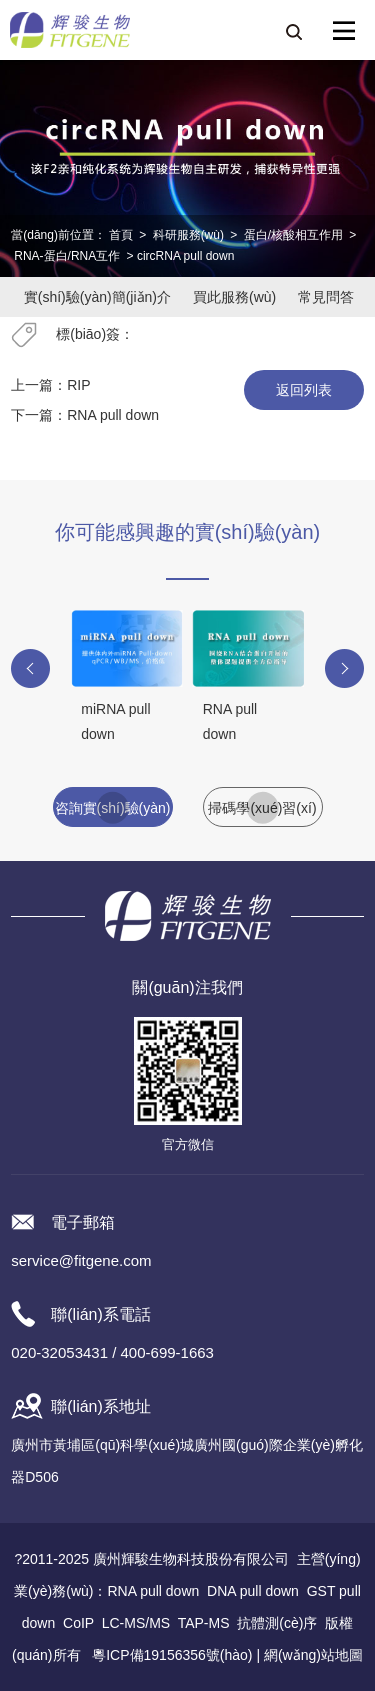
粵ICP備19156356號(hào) (172, 1655)
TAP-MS (204, 1623)
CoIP (78, 1623)
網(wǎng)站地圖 (313, 1655)
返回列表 (304, 390)
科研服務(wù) (188, 235)
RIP (78, 385)
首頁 (121, 235)
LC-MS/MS (136, 1623)
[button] (30, 668)
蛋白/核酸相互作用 (293, 235)
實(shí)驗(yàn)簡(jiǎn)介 (97, 297)
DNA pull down (253, 1591)
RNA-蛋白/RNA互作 (67, 256)
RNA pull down (113, 415)
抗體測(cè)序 (277, 1623)
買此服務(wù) (234, 297)
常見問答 (326, 297)
